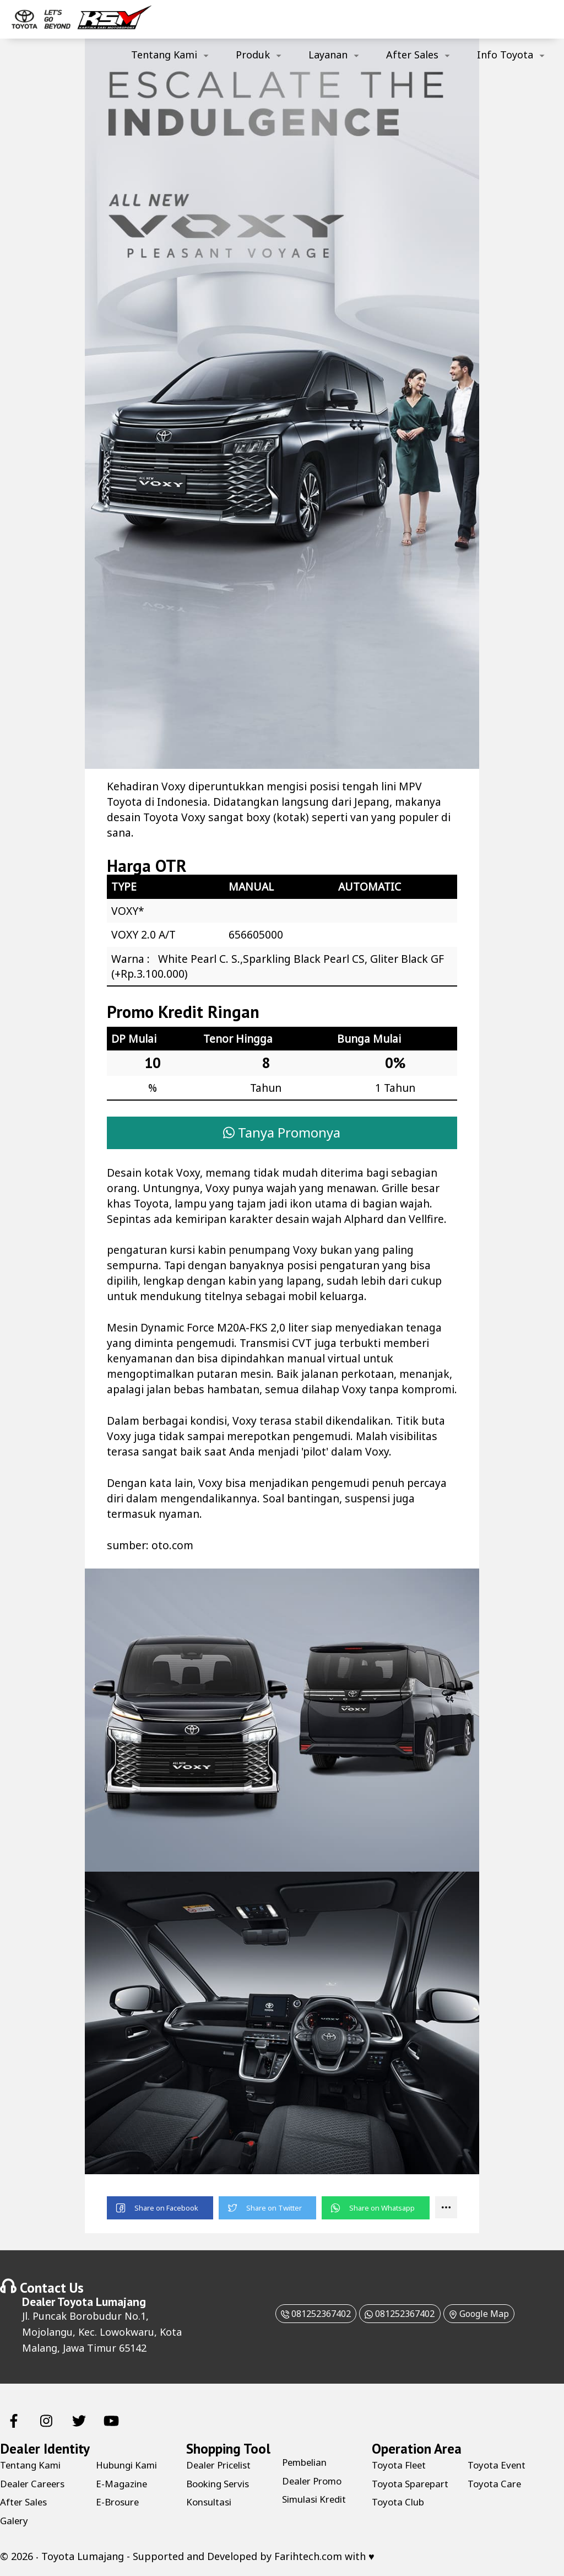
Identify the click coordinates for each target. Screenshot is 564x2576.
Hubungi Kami (130, 2465)
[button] (160, 2209)
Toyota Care (496, 2484)
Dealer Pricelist (222, 2465)
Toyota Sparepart (414, 2484)
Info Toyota (505, 54)
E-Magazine (123, 2484)
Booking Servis (221, 2484)
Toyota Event (499, 2465)
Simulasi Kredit (318, 2500)
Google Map (492, 2314)
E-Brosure (119, 2502)
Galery (15, 2521)
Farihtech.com (308, 2556)
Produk (253, 54)
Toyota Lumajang (101, 2302)
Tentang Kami (164, 54)
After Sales (412, 54)
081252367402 (301, 2314)
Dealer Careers (35, 2484)
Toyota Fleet (401, 2465)
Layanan (328, 54)
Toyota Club (400, 2502)
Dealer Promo (315, 2481)
